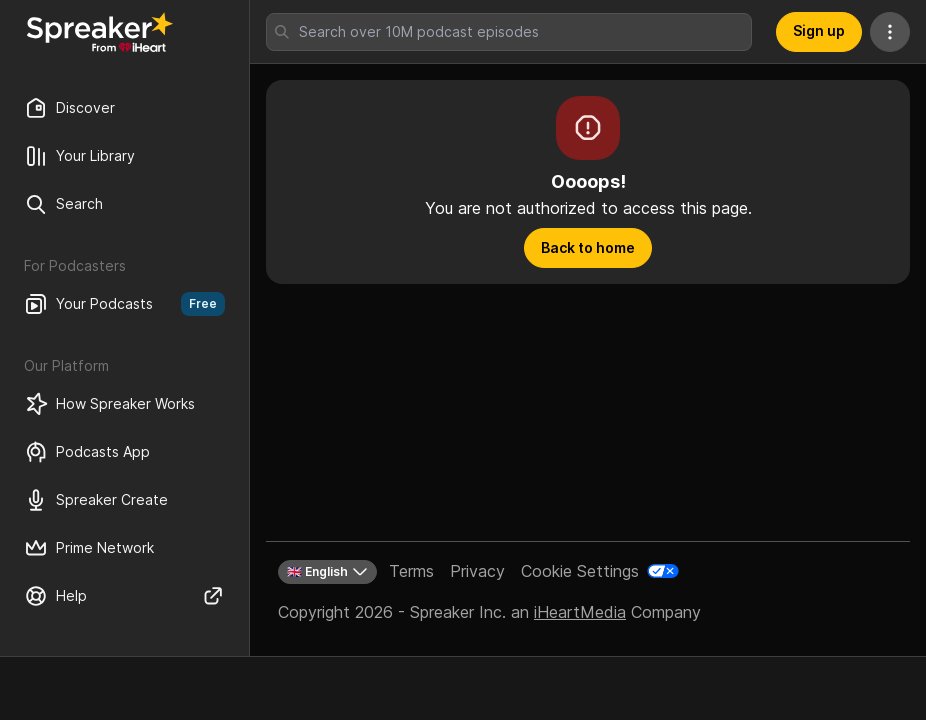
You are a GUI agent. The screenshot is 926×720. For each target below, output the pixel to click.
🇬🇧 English (327, 572)
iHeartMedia (580, 612)
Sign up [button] (819, 30)
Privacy (477, 571)
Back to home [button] (588, 247)
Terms (411, 571)
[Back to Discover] (100, 32)
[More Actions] (890, 32)
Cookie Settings (580, 571)
